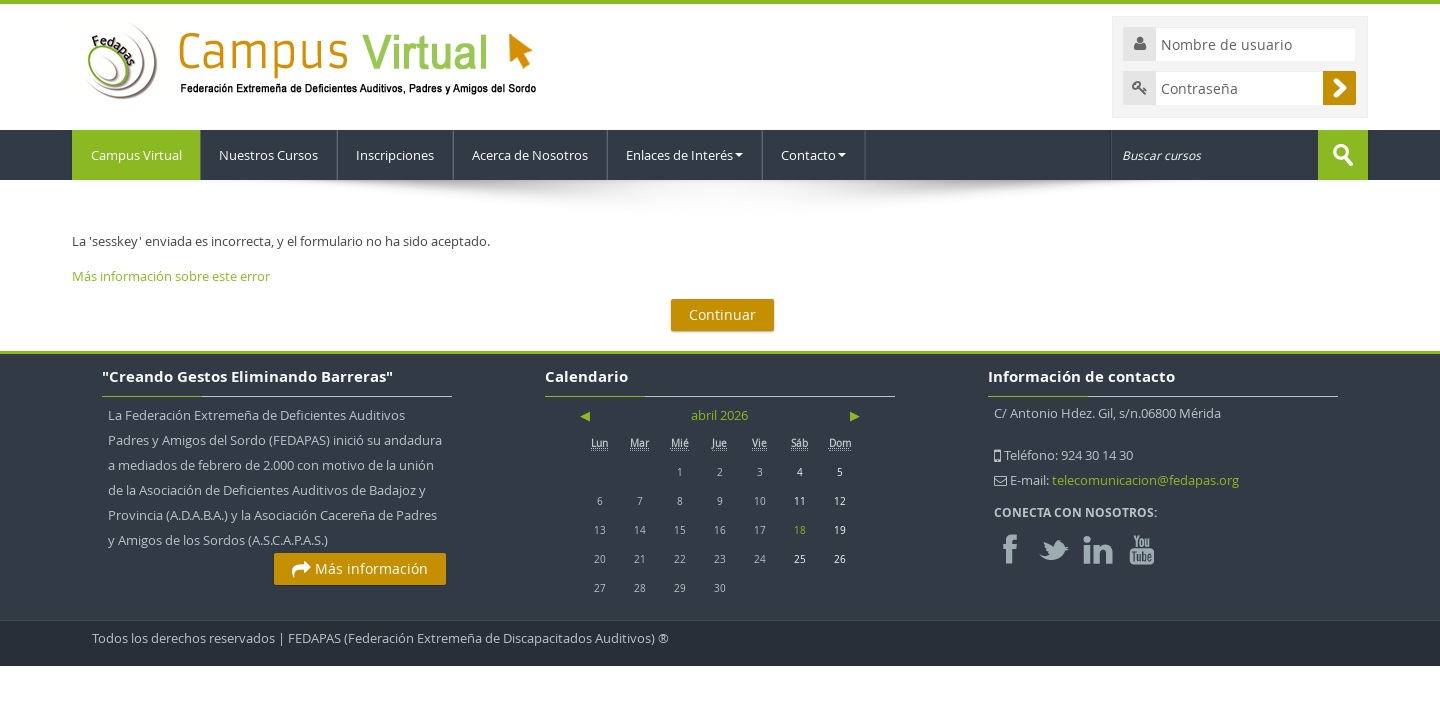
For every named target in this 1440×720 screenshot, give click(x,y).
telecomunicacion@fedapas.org (1145, 480)
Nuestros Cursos (271, 155)
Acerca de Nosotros (533, 155)
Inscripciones (398, 155)
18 (800, 530)
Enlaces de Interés (687, 155)
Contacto (816, 155)
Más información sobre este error (171, 276)
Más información (360, 568)
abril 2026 (719, 415)
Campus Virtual (137, 155)
